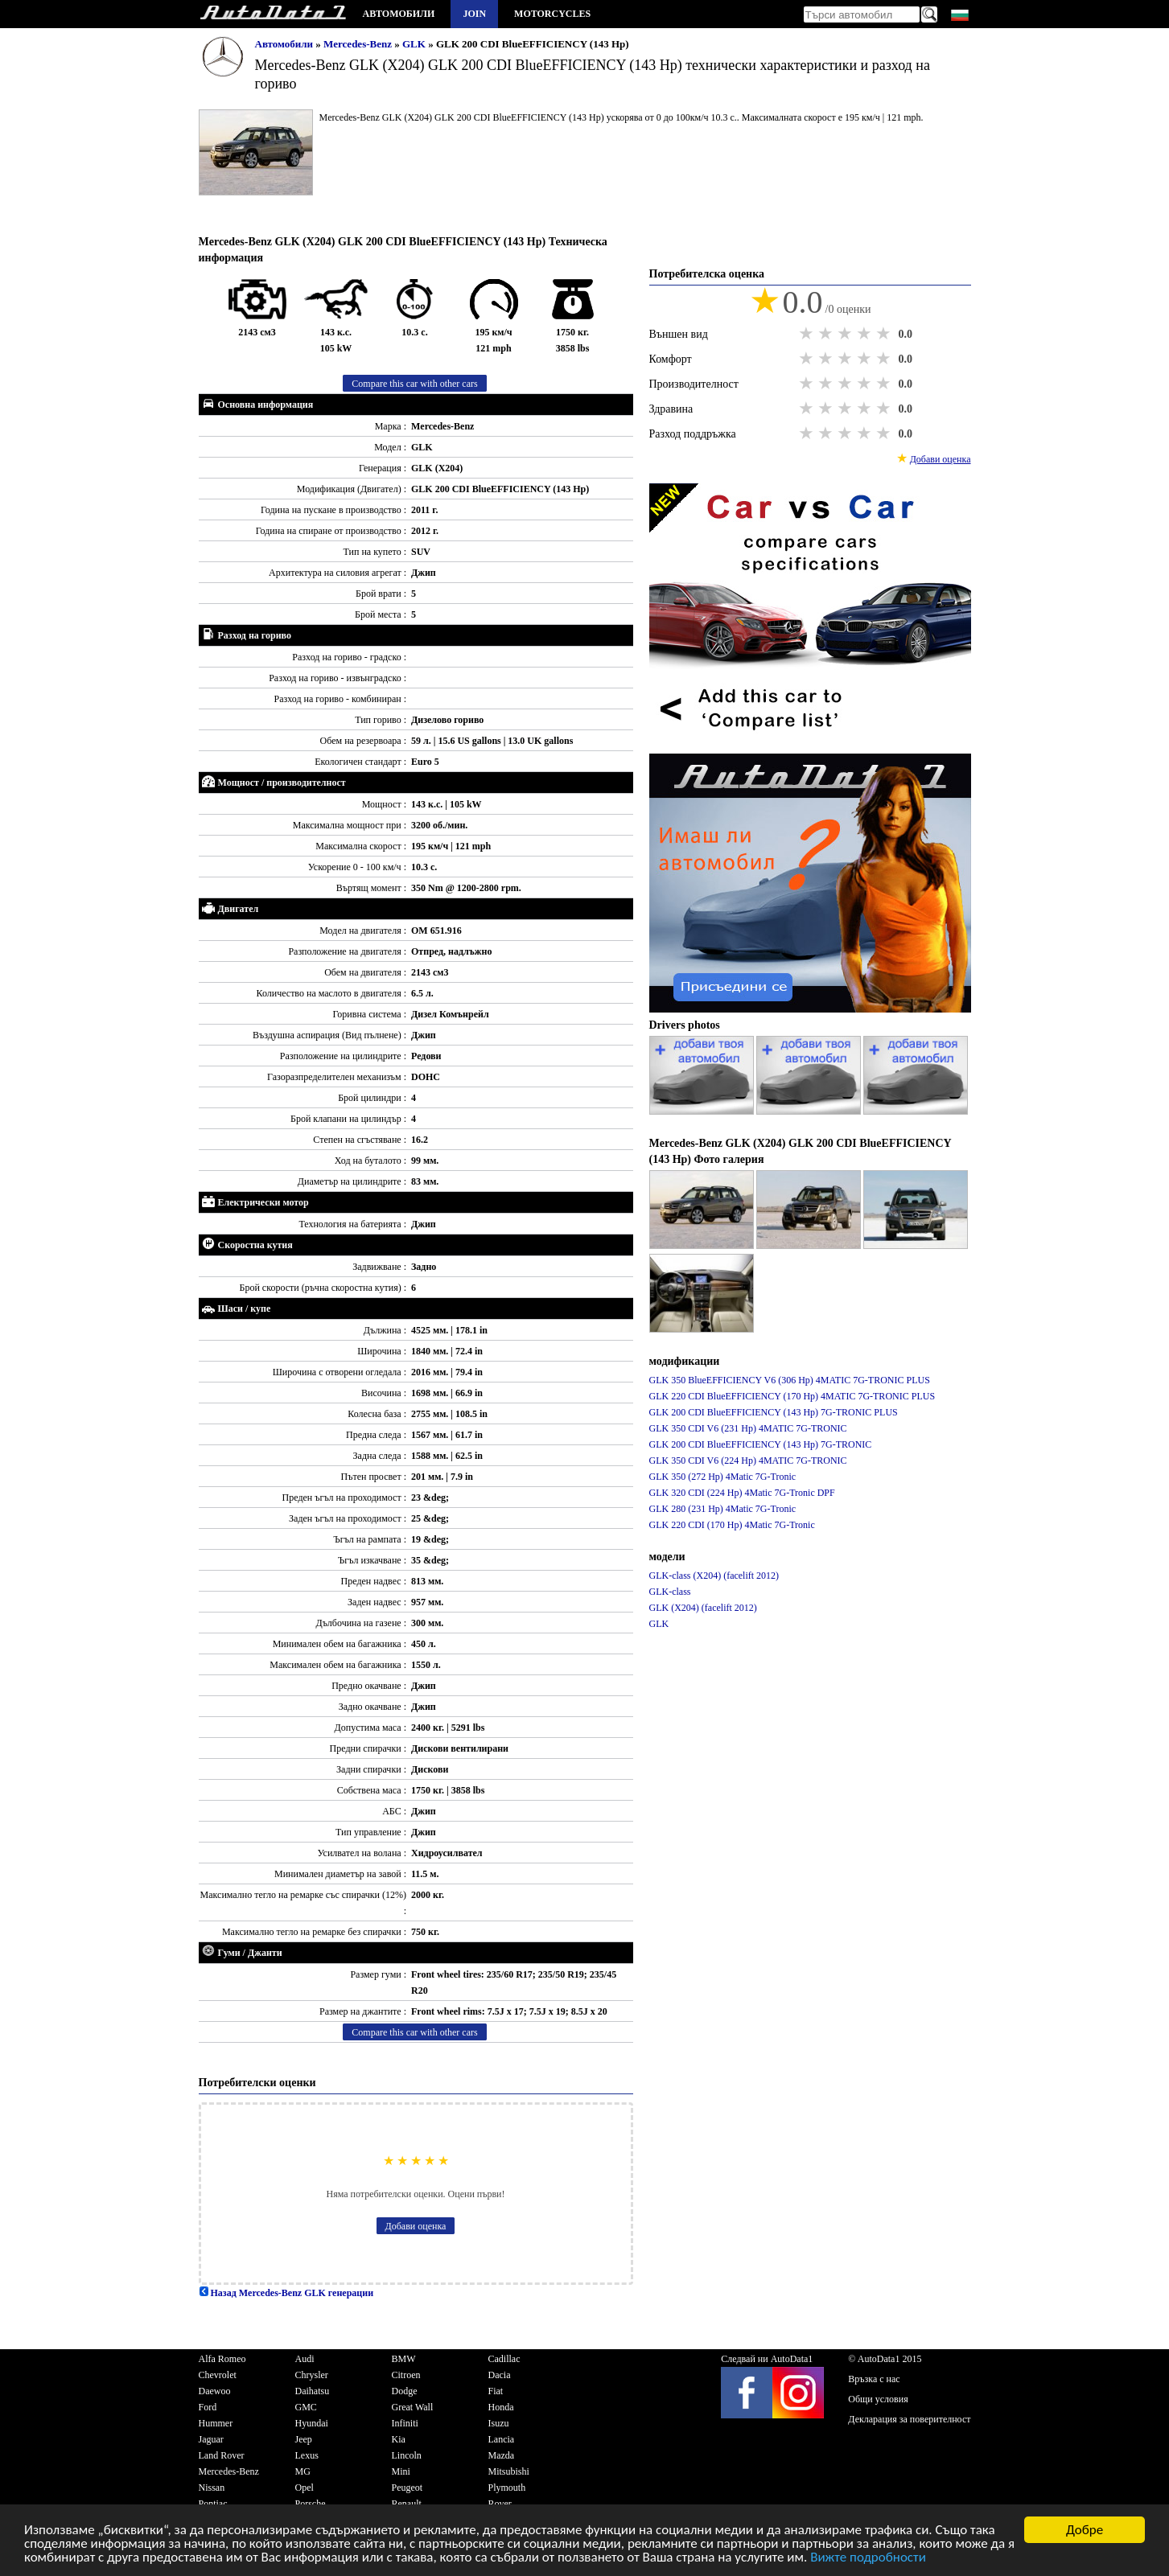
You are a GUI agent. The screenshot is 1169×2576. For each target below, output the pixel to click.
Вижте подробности (868, 2558)
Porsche (310, 2503)
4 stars (865, 334)
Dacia (499, 2375)
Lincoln (407, 2455)
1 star (807, 334)
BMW (404, 2358)
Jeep (303, 2439)
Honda (501, 2407)
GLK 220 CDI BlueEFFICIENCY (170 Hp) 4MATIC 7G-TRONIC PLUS (792, 1396)
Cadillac (504, 2358)
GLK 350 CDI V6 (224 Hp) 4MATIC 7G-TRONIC (748, 1460)
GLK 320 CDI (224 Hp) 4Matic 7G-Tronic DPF (742, 1492)
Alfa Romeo (222, 2358)
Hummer (216, 2423)
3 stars (846, 334)
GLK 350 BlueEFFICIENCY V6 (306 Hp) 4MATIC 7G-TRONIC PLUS (789, 1380)
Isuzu (498, 2423)
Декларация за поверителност (909, 2419)
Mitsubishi (508, 2471)
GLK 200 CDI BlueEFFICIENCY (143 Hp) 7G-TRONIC (760, 1444)
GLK (415, 44)
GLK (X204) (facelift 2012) (703, 1607)
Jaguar (211, 2439)
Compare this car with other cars (414, 383)
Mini (401, 2471)
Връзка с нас (873, 2379)
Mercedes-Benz (358, 44)
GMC (306, 2407)
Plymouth (507, 2487)
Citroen (406, 2375)
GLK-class (670, 1591)
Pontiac (213, 2503)
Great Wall (413, 2407)
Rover (500, 2503)
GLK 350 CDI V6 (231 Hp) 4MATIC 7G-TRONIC (748, 1428)
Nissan (212, 2487)
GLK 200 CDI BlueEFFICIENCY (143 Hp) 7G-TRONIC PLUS (773, 1412)
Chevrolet (218, 2375)
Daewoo (215, 2391)
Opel (304, 2487)
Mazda (501, 2455)
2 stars (827, 334)
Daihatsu (312, 2391)
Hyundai (311, 2423)
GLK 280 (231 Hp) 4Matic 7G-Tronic (722, 1508)
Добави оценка (416, 2226)
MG (303, 2471)
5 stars (885, 334)
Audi (305, 2358)
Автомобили (399, 13)
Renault (407, 2503)
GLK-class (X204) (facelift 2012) (714, 1575)
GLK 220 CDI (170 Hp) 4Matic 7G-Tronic (732, 1524)
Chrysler (311, 2375)
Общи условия (878, 2399)
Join (474, 13)
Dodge (405, 2391)
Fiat (496, 2391)
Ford (208, 2407)
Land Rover (222, 2455)
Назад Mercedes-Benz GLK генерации (286, 2293)
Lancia (501, 2439)
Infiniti (405, 2423)
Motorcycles (552, 13)
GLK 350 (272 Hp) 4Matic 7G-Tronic (722, 1476)
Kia (398, 2439)
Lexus (307, 2455)
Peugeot (407, 2487)
